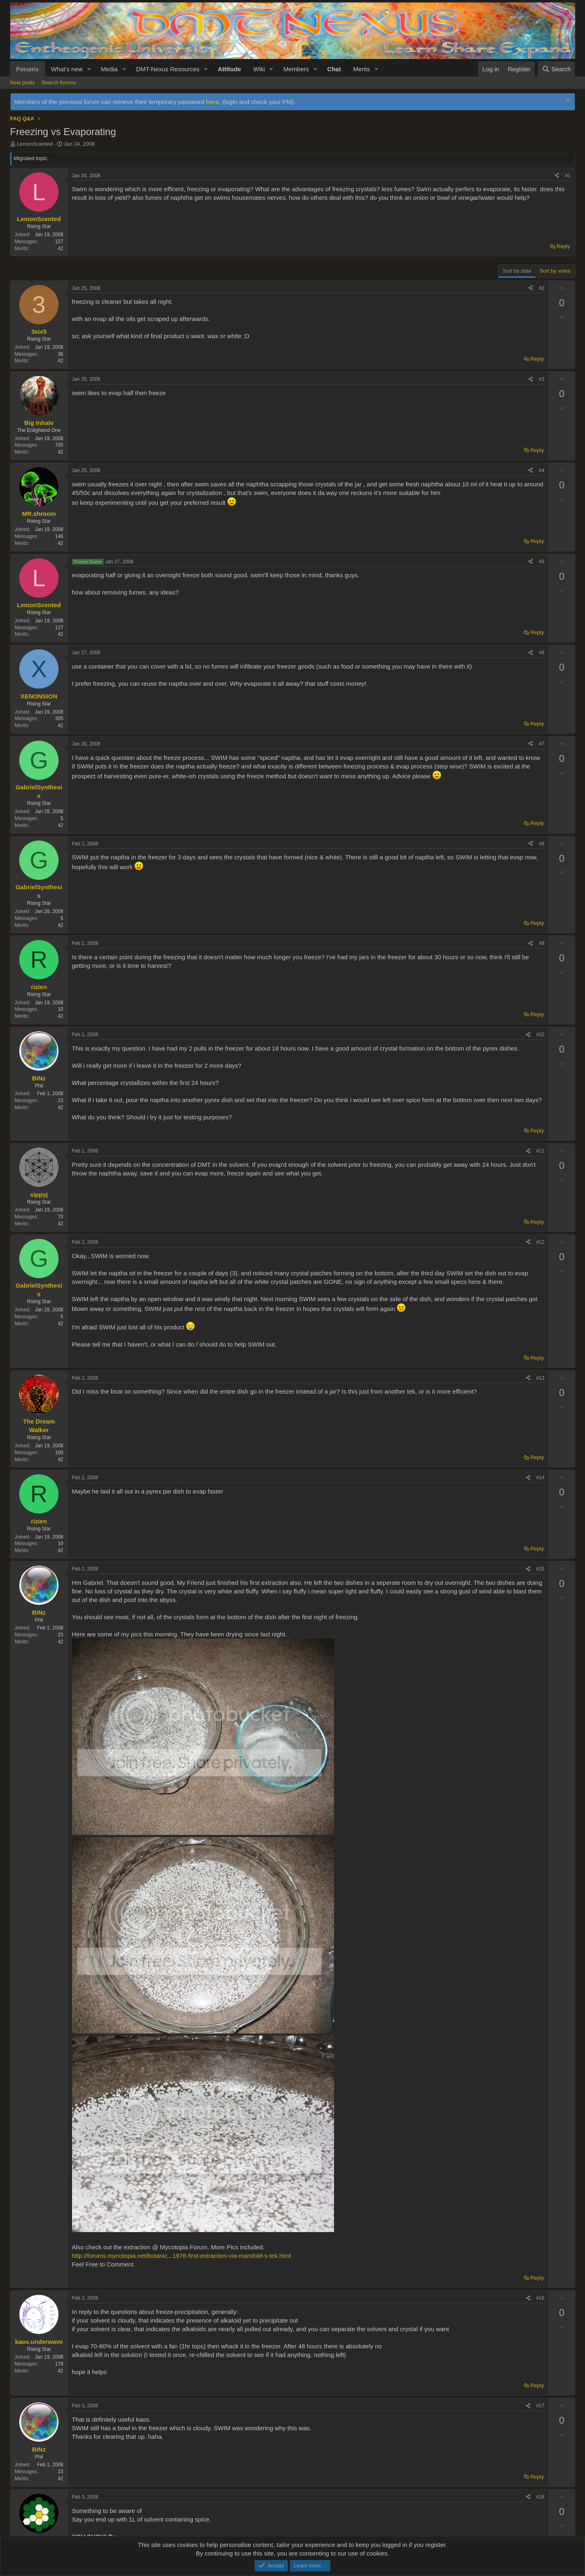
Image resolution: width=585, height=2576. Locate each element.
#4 (541, 470)
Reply (563, 246)
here (212, 101)
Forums (27, 69)
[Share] (556, 176)
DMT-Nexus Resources (167, 69)
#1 (567, 176)
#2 (541, 288)
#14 (540, 1477)
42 (60, 248)
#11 (540, 1151)
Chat (334, 69)
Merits (361, 69)
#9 (541, 943)
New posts (22, 82)
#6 (541, 652)
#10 (540, 1034)
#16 (540, 2298)
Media (109, 69)
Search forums (58, 82)
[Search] (556, 69)
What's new (67, 69)
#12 (540, 1242)
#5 (541, 562)
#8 (541, 844)
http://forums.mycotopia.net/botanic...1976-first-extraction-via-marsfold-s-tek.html (181, 2255)
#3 (541, 379)
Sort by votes (555, 271)
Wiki (259, 69)
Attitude (229, 69)
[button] (89, 69)
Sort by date (517, 271)
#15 (540, 1569)
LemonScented (34, 144)
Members (296, 69)
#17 (540, 2406)
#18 (540, 2497)
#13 (540, 1378)
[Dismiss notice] (567, 101)
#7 (541, 744)
